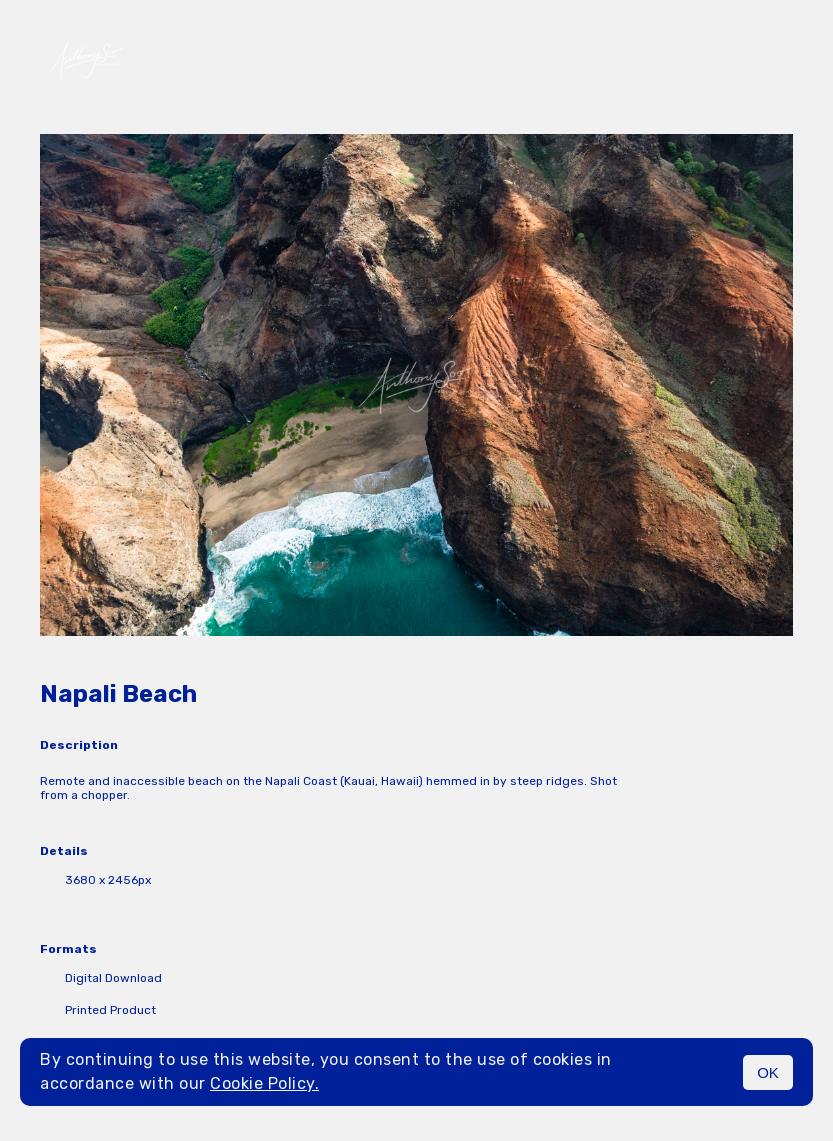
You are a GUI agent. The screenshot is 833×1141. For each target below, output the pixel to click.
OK (768, 1072)
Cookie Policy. (264, 1083)
